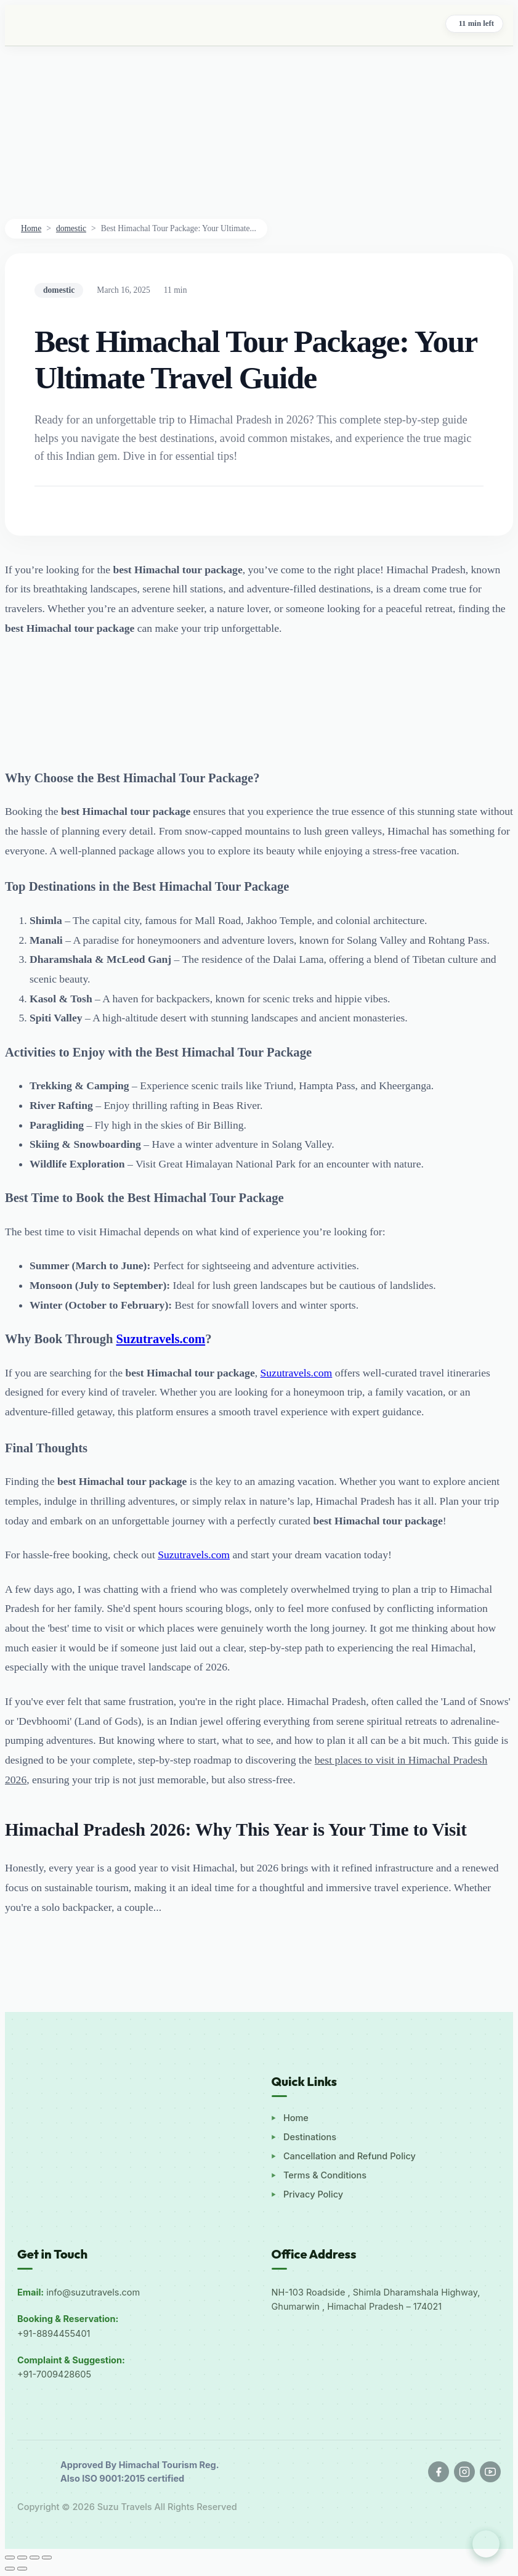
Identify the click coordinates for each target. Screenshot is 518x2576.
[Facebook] (438, 2471)
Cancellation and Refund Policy (349, 2156)
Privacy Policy (313, 2194)
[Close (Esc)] (47, 2557)
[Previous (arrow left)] (10, 2568)
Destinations (309, 2137)
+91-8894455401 (53, 2333)
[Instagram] (464, 2471)
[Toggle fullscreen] (22, 2557)
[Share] (34, 2557)
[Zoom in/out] (10, 2557)
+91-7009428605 (54, 2374)
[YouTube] (490, 2471)
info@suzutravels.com (93, 2292)
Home (31, 228)
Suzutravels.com (297, 1373)
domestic (71, 228)
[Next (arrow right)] (22, 2568)
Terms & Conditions (324, 2175)
